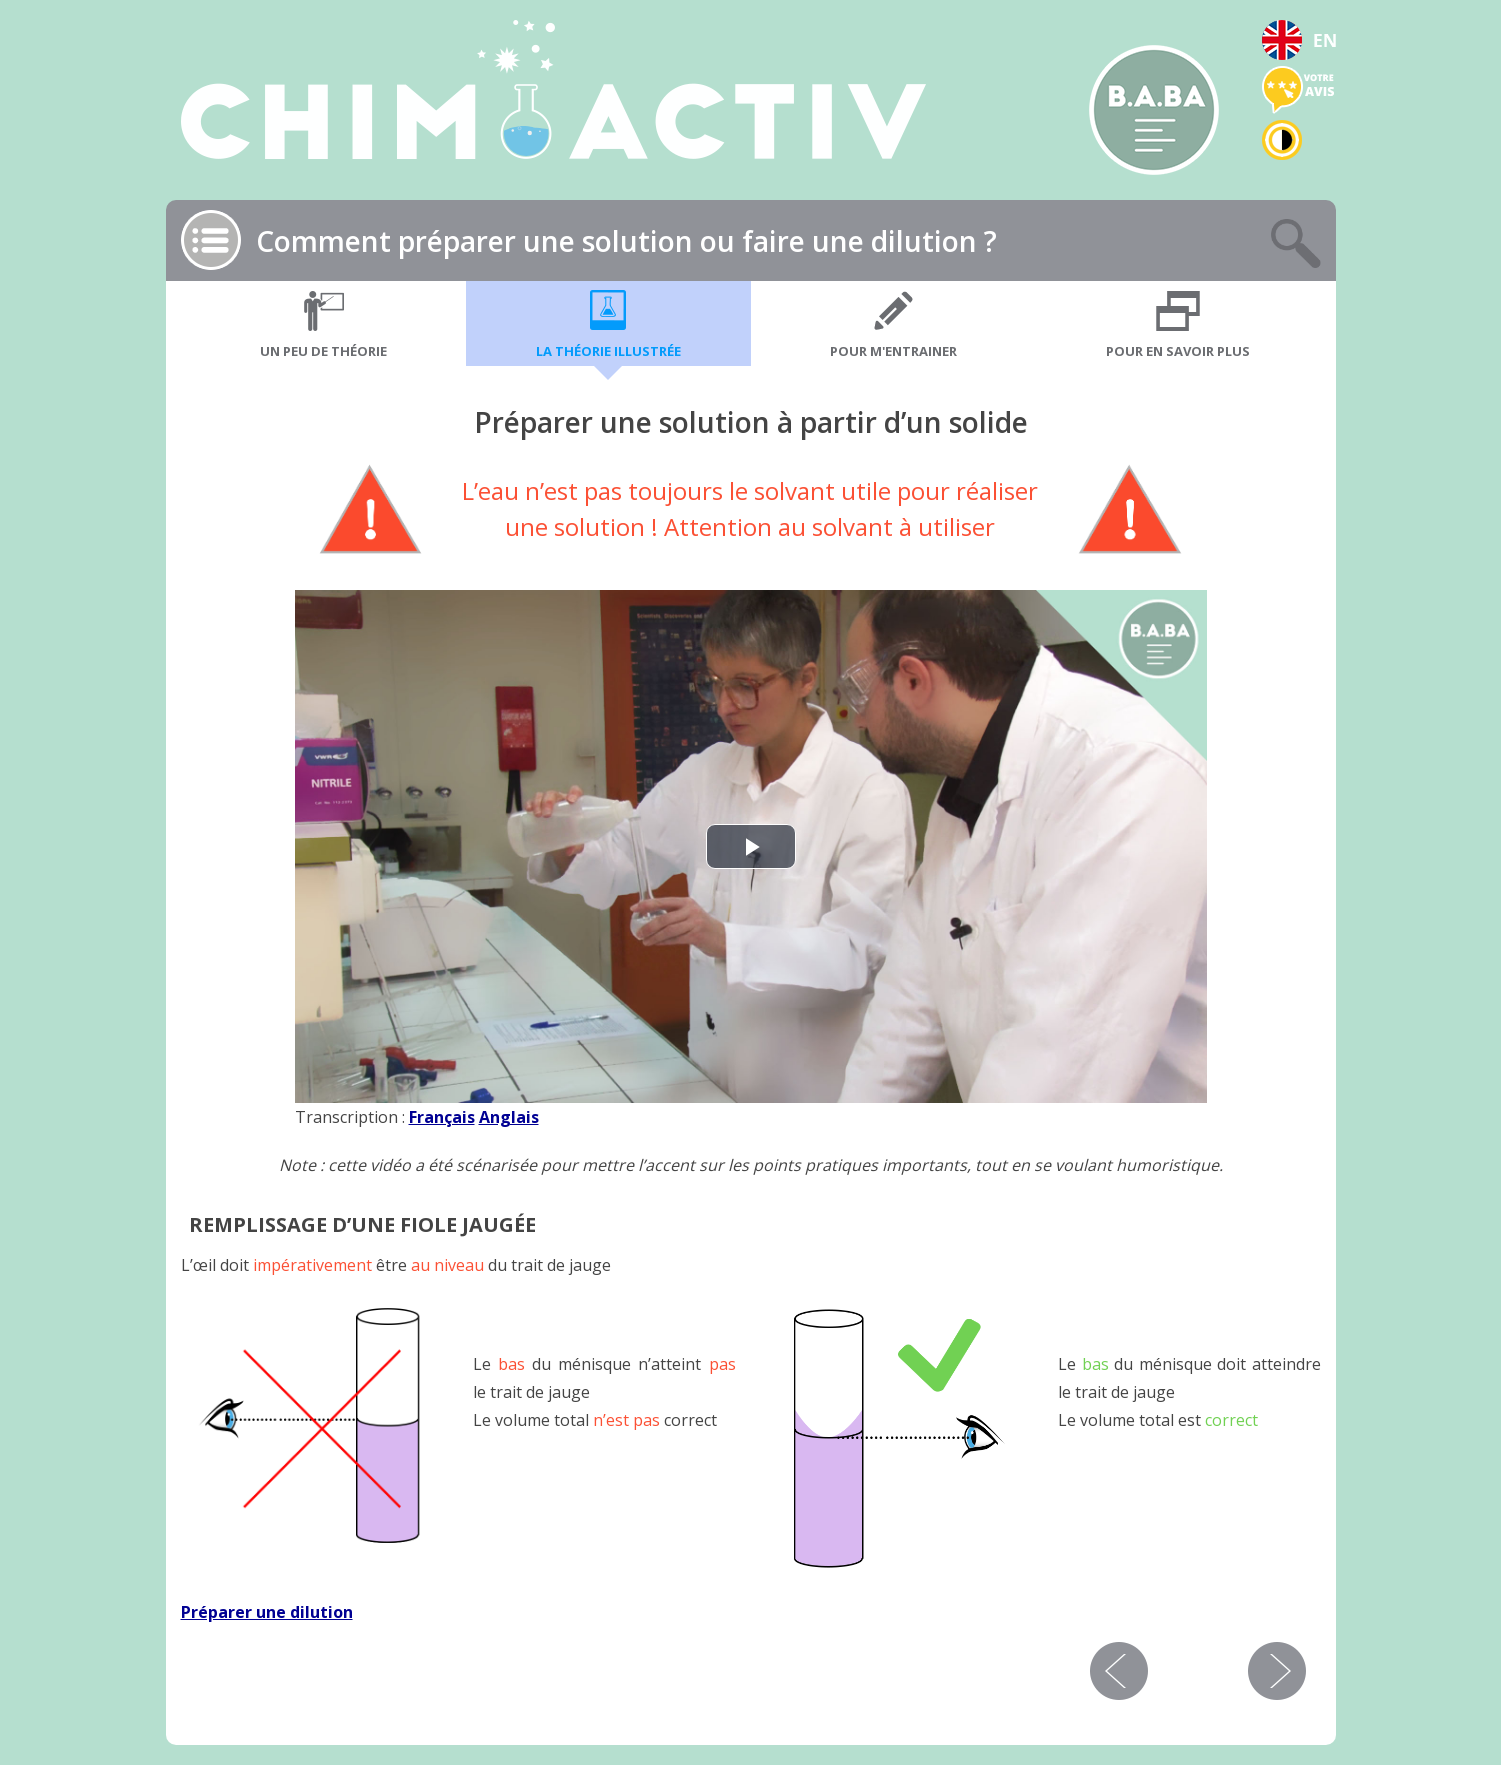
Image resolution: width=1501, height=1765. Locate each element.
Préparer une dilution (267, 1612)
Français (442, 1117)
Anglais (509, 1117)
